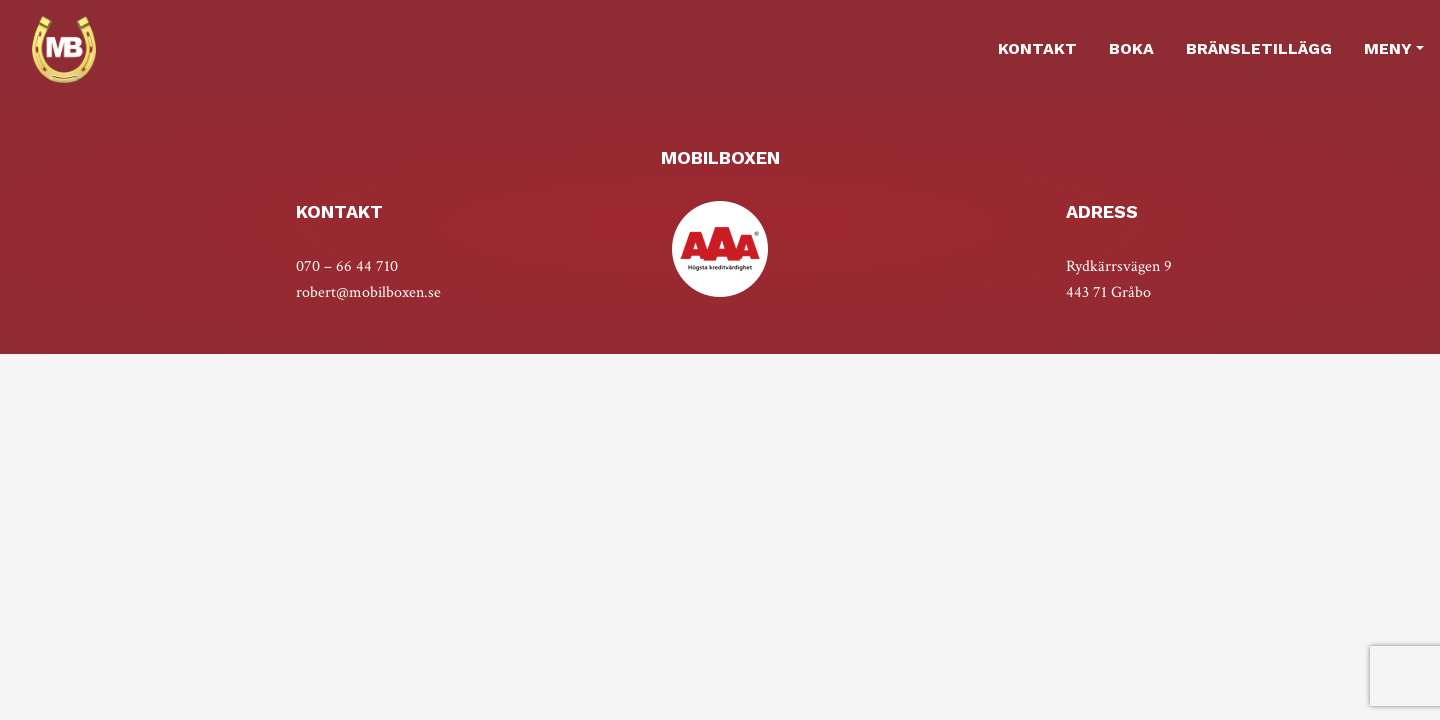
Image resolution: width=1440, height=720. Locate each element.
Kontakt (1037, 48)
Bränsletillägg (1259, 48)
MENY (1388, 48)
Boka (1131, 48)
